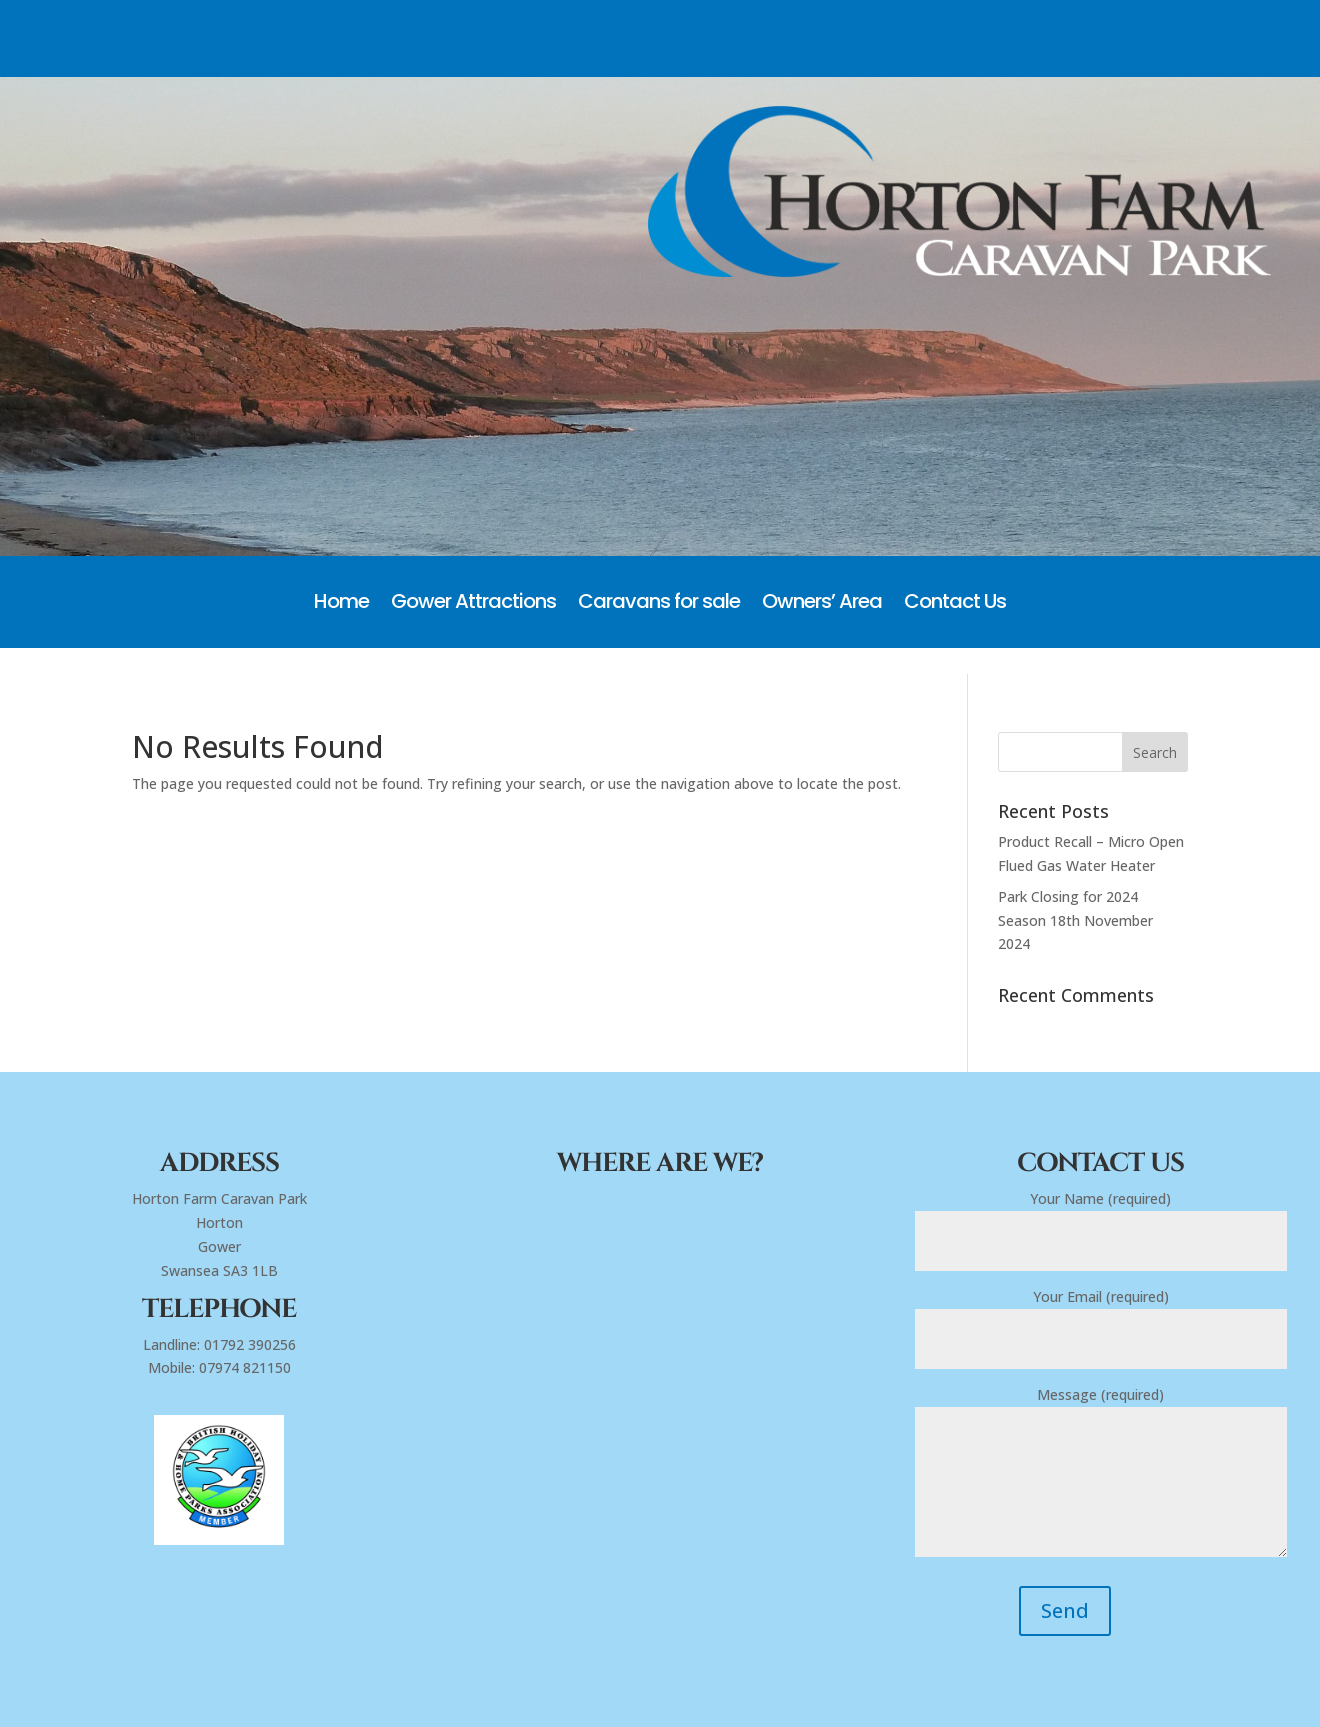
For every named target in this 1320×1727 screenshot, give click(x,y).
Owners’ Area (822, 604)
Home (341, 604)
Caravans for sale (659, 604)
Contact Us (955, 604)
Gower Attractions (473, 604)
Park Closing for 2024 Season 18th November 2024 (1075, 920)
